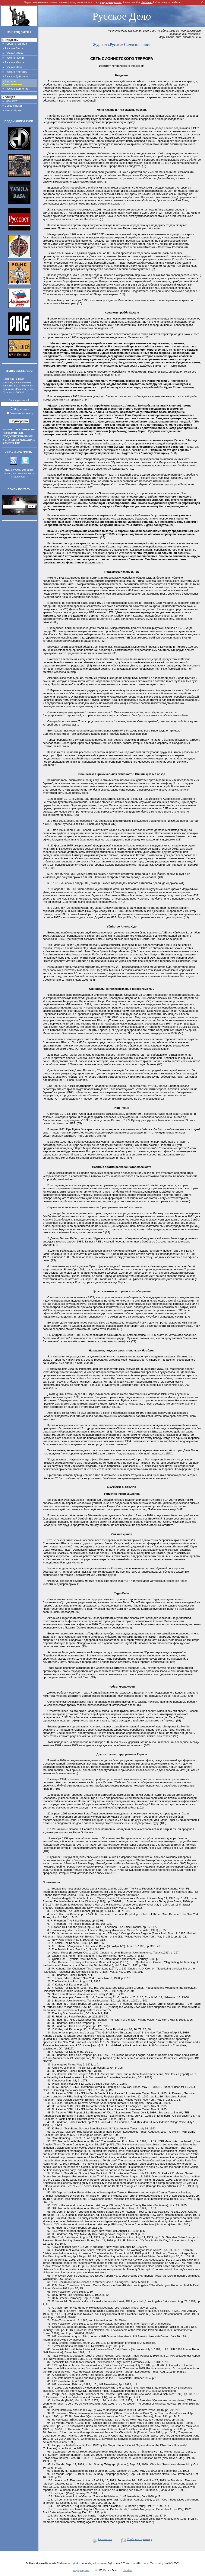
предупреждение (81, 2570)
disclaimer (127, 2570)
